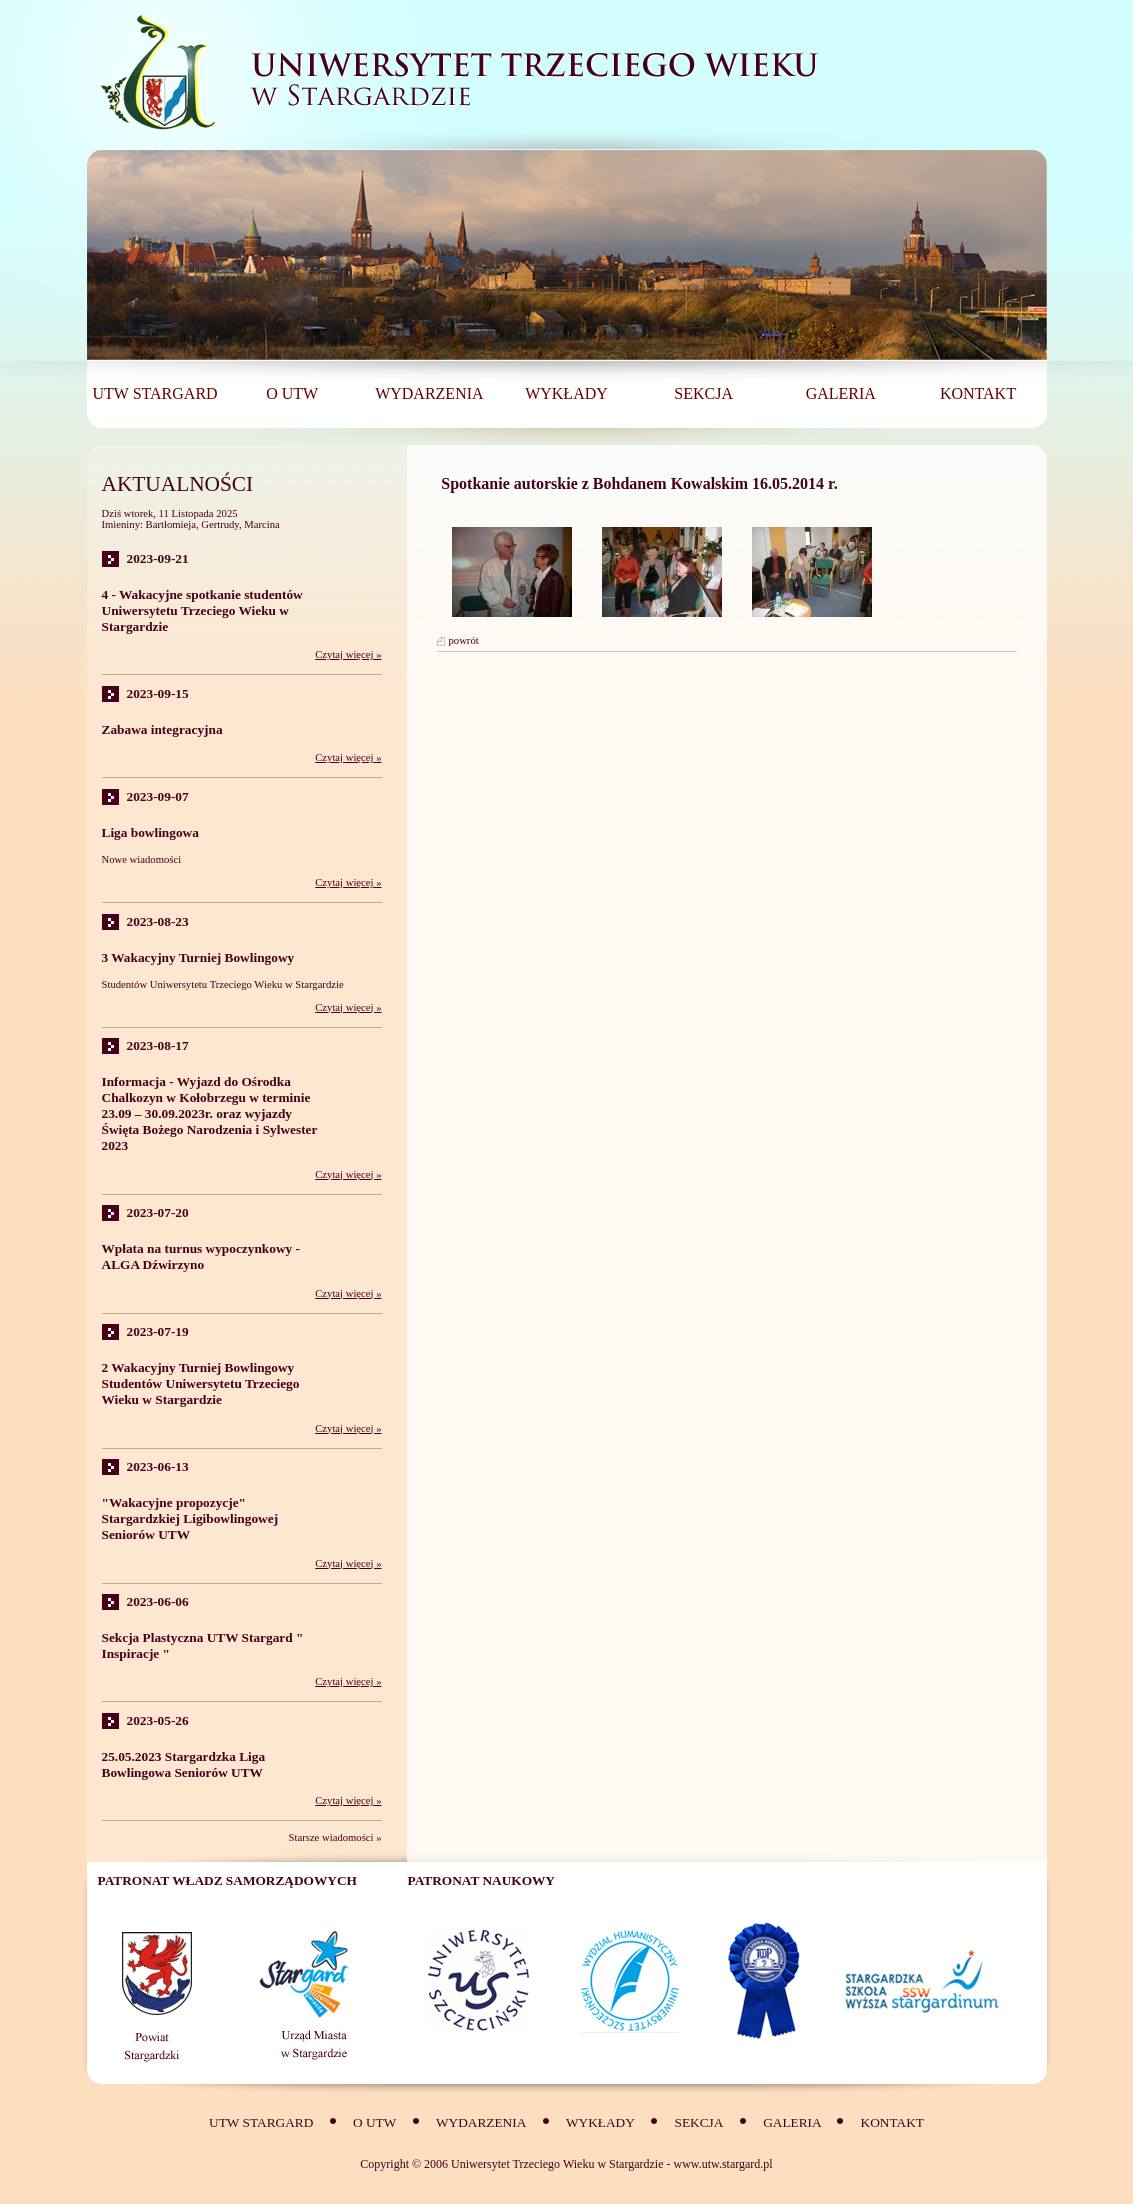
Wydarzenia (481, 2122)
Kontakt (892, 2122)
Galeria (793, 2122)
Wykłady (600, 2122)
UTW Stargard (261, 2122)
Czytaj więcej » (348, 654)
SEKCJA (699, 2122)
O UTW (374, 2122)
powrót (464, 640)
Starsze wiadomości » (335, 1837)
